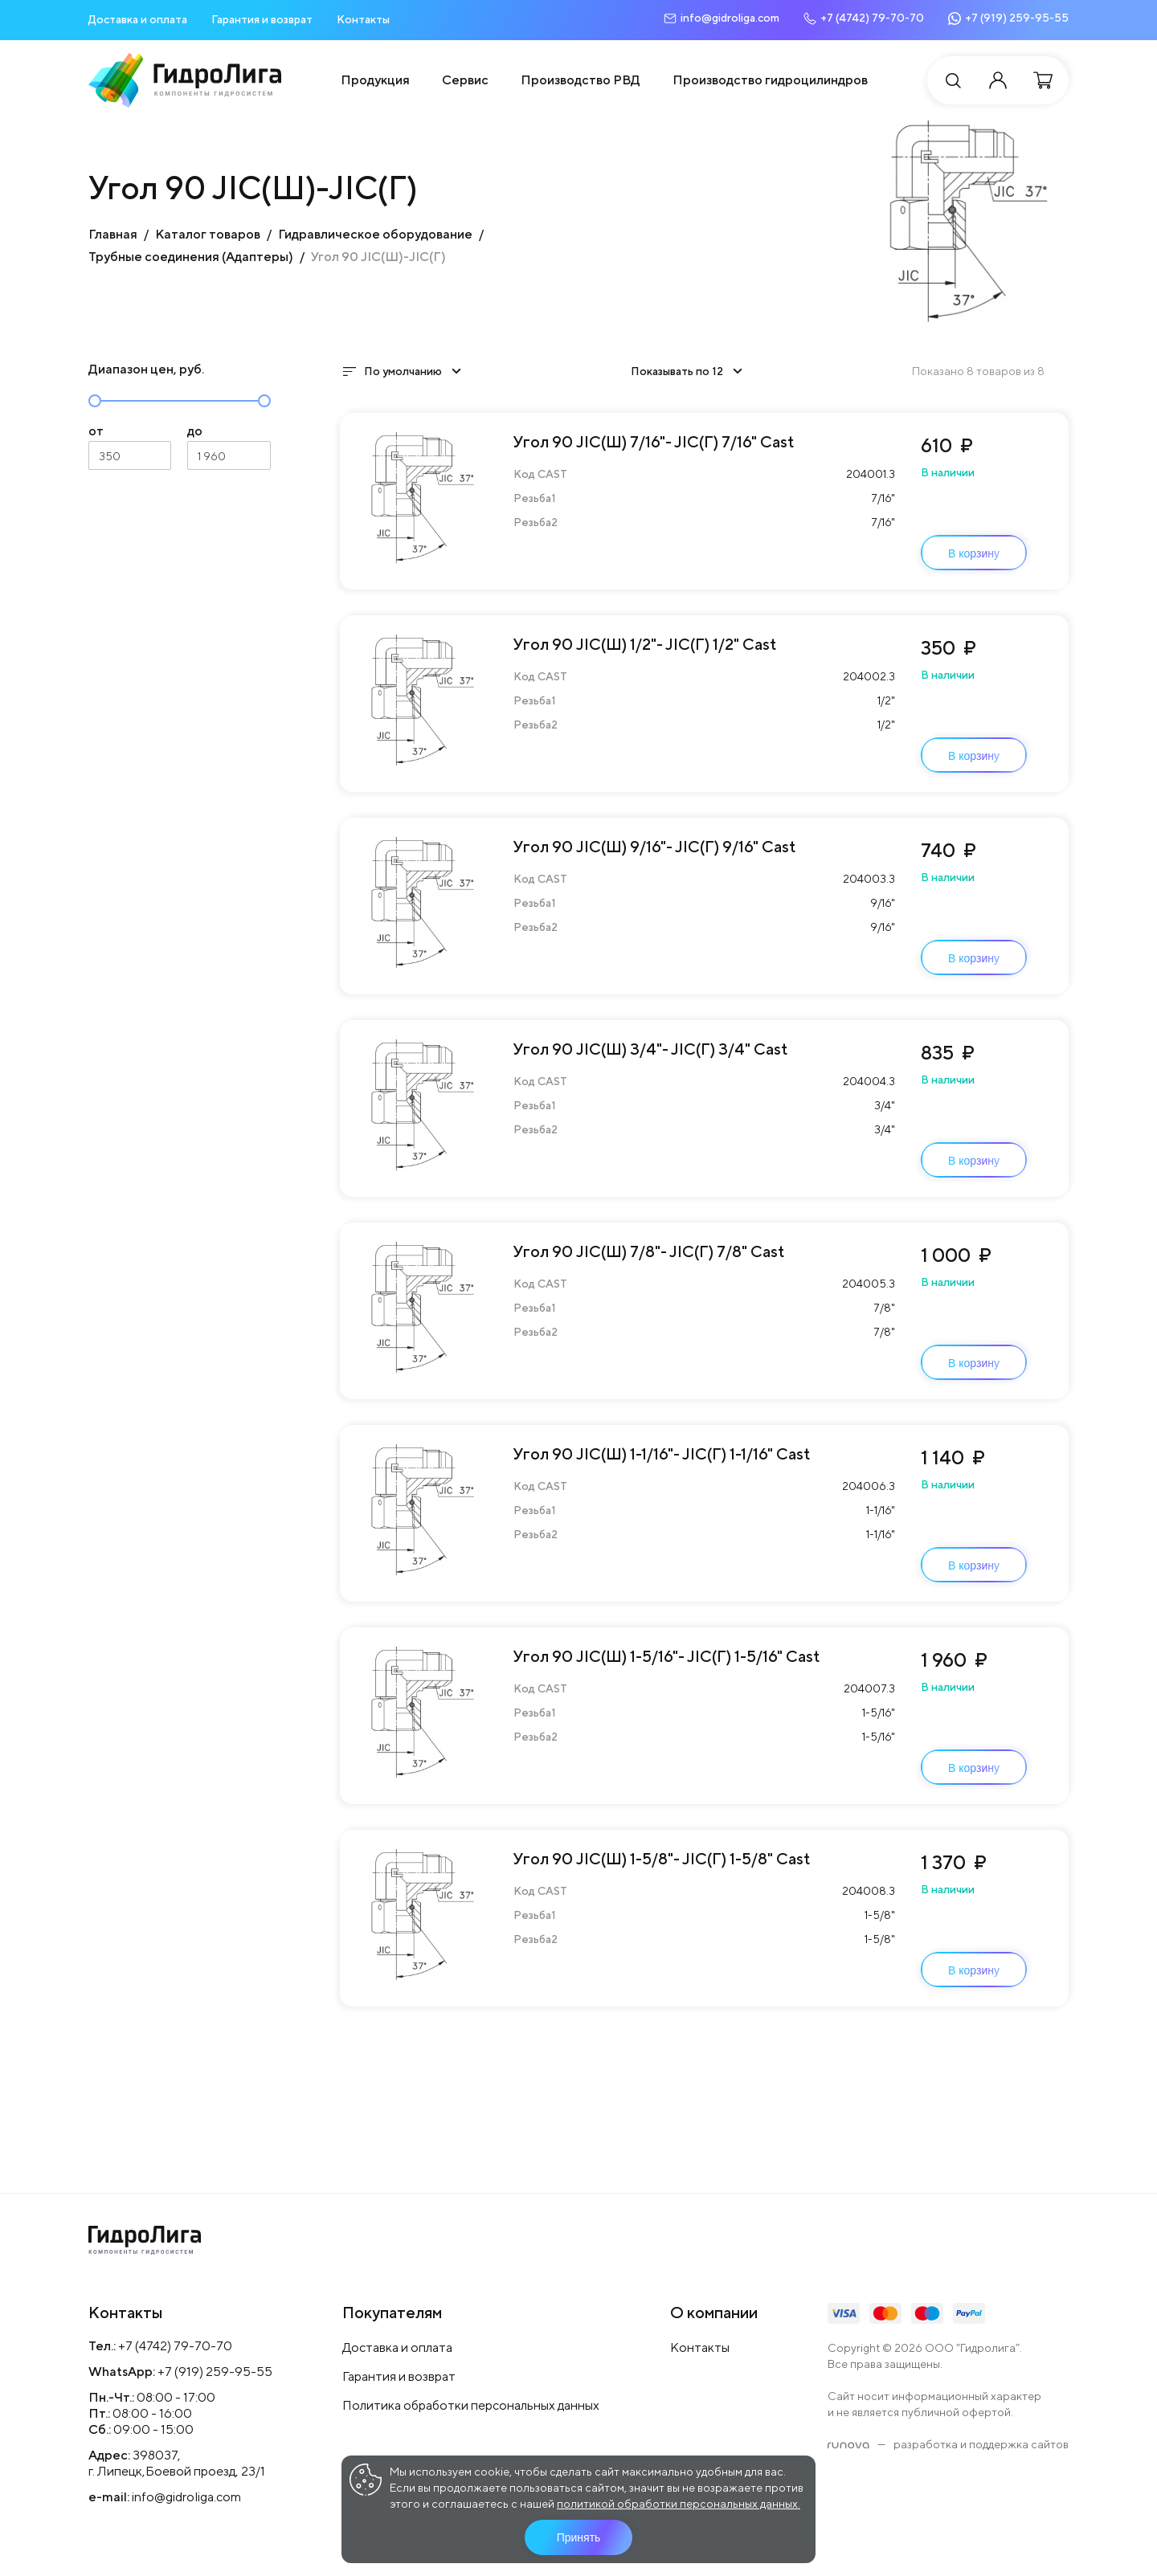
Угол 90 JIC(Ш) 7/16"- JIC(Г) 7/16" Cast (654, 441)
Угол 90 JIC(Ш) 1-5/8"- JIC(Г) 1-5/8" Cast (662, 1858)
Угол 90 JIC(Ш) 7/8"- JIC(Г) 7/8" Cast (649, 1251)
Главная (112, 234)
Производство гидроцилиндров (770, 80)
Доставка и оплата (137, 19)
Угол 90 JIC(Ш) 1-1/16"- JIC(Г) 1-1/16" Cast (662, 1453)
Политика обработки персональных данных (470, 2405)
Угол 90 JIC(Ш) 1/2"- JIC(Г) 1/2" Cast (645, 644)
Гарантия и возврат (262, 19)
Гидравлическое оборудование (375, 234)
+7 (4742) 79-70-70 (175, 2346)
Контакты (363, 19)
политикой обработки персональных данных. (678, 2503)
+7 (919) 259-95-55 (214, 2371)
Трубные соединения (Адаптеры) (190, 256)
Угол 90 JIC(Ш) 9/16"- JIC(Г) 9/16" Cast (654, 846)
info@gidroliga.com (186, 2497)
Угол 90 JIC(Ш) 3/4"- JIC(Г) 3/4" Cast (650, 1048)
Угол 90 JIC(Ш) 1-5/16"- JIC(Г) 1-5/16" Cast (666, 1656)
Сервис (465, 80)
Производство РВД (580, 80)
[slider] (94, 400)
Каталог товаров (207, 234)
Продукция (375, 80)
